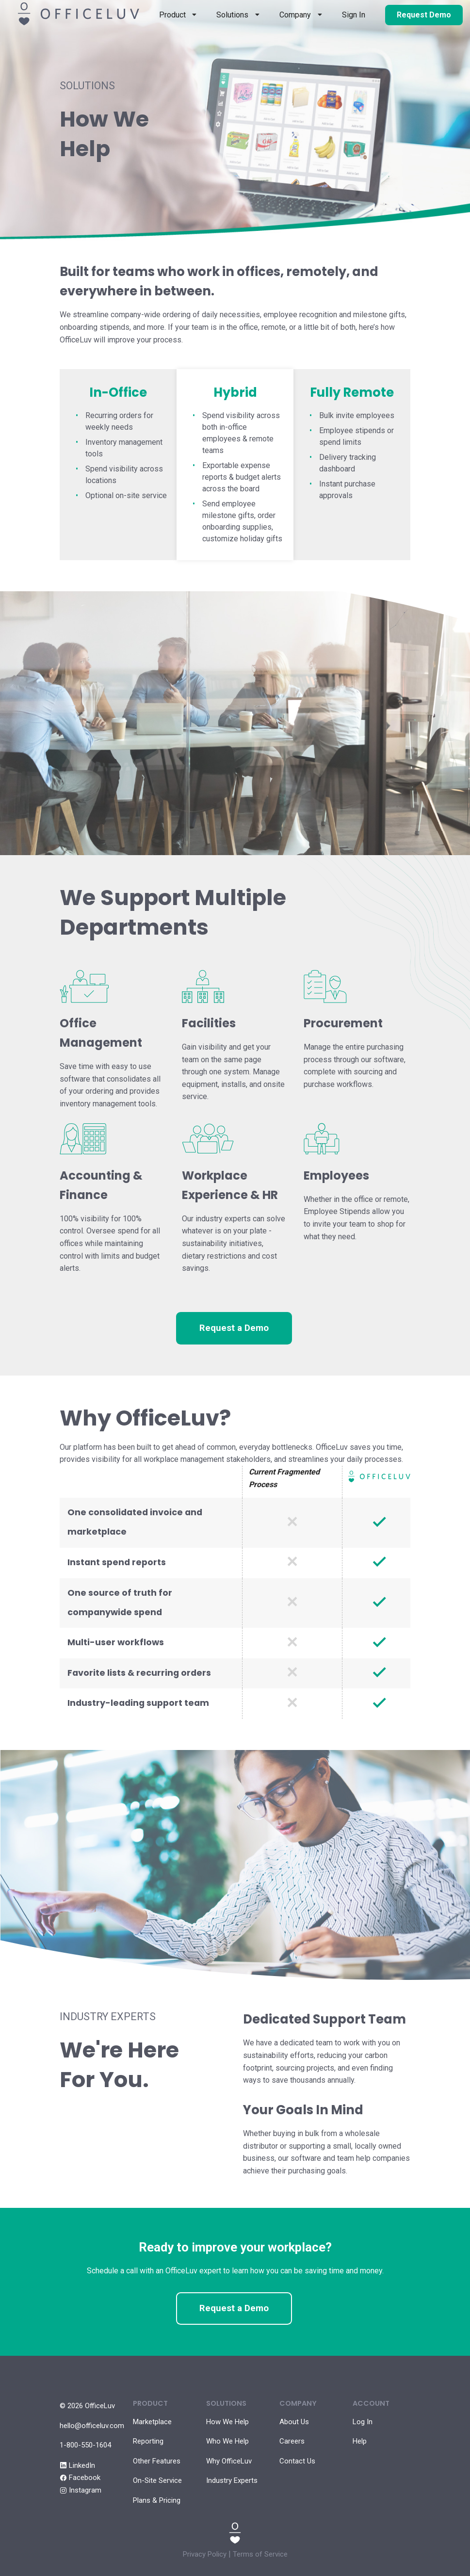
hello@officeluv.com (92, 2425)
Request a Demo (234, 1328)
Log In (363, 2421)
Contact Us (297, 2461)
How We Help (227, 2421)
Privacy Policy (205, 2554)
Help (360, 2441)
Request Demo (424, 14)
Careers (292, 2441)
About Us (294, 2421)
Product (172, 14)
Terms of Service (260, 2554)
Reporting (148, 2441)
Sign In (353, 14)
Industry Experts (232, 2480)
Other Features (156, 2461)
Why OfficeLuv (229, 2461)
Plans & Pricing (156, 2500)
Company (295, 14)
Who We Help (227, 2441)
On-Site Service (157, 2480)
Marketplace (152, 2421)
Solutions (232, 14)
